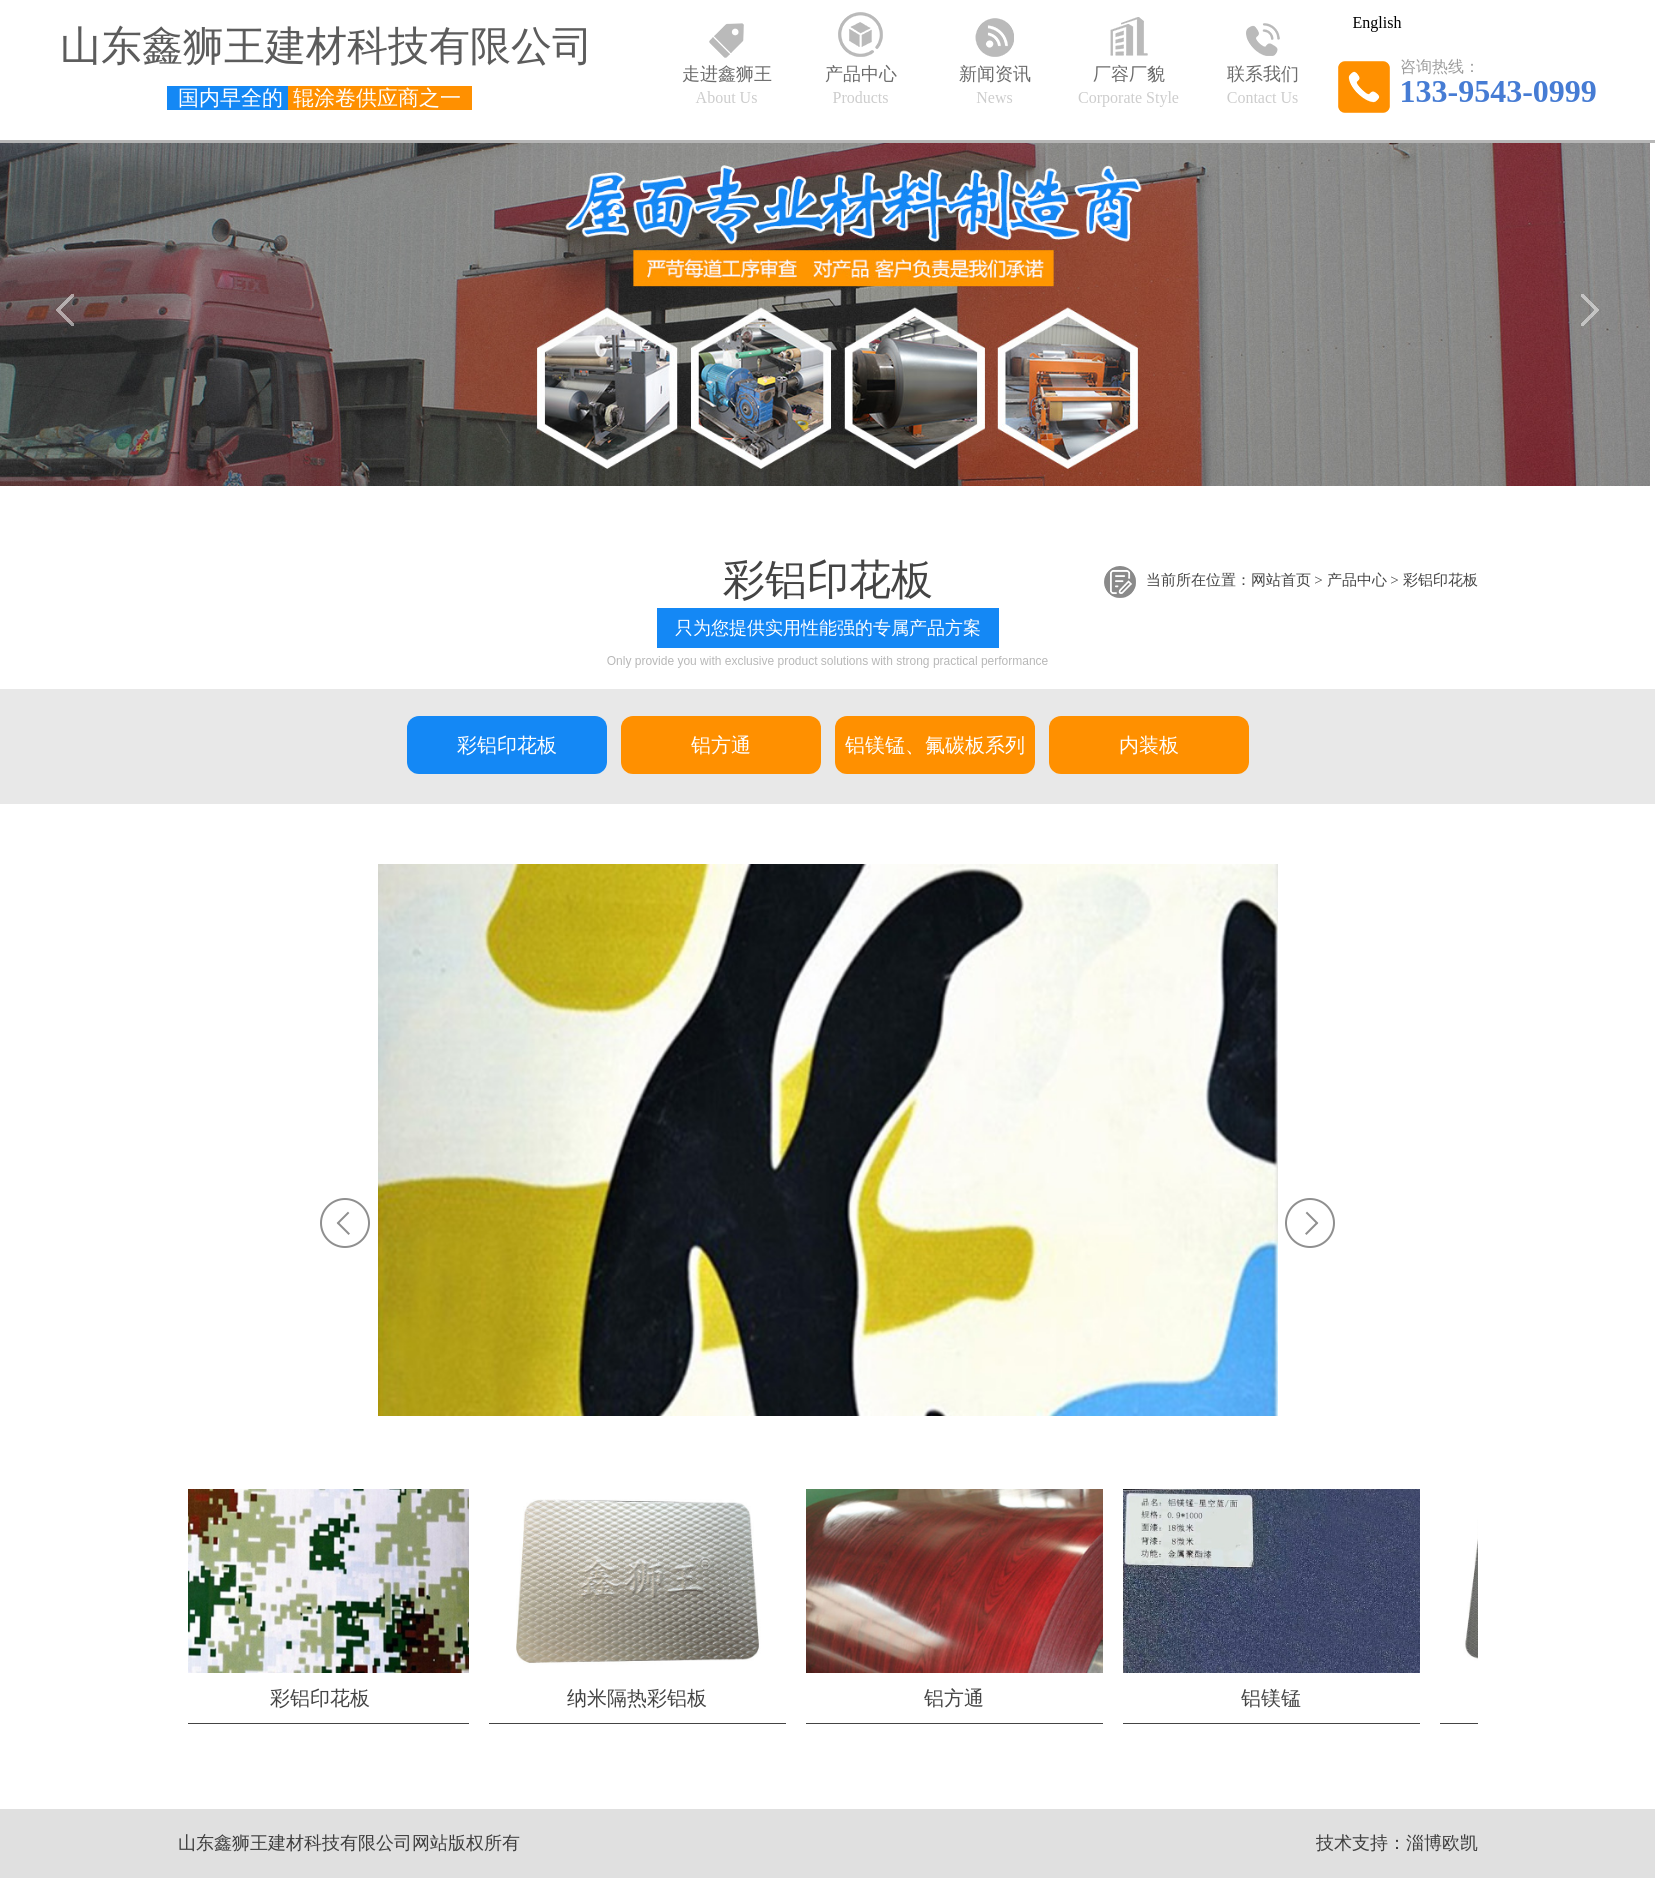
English (1377, 22)
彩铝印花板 (1440, 581)
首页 (1296, 581)
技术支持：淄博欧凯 (1397, 1843)
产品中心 (1357, 581)
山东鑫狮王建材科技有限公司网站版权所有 (349, 1843)
